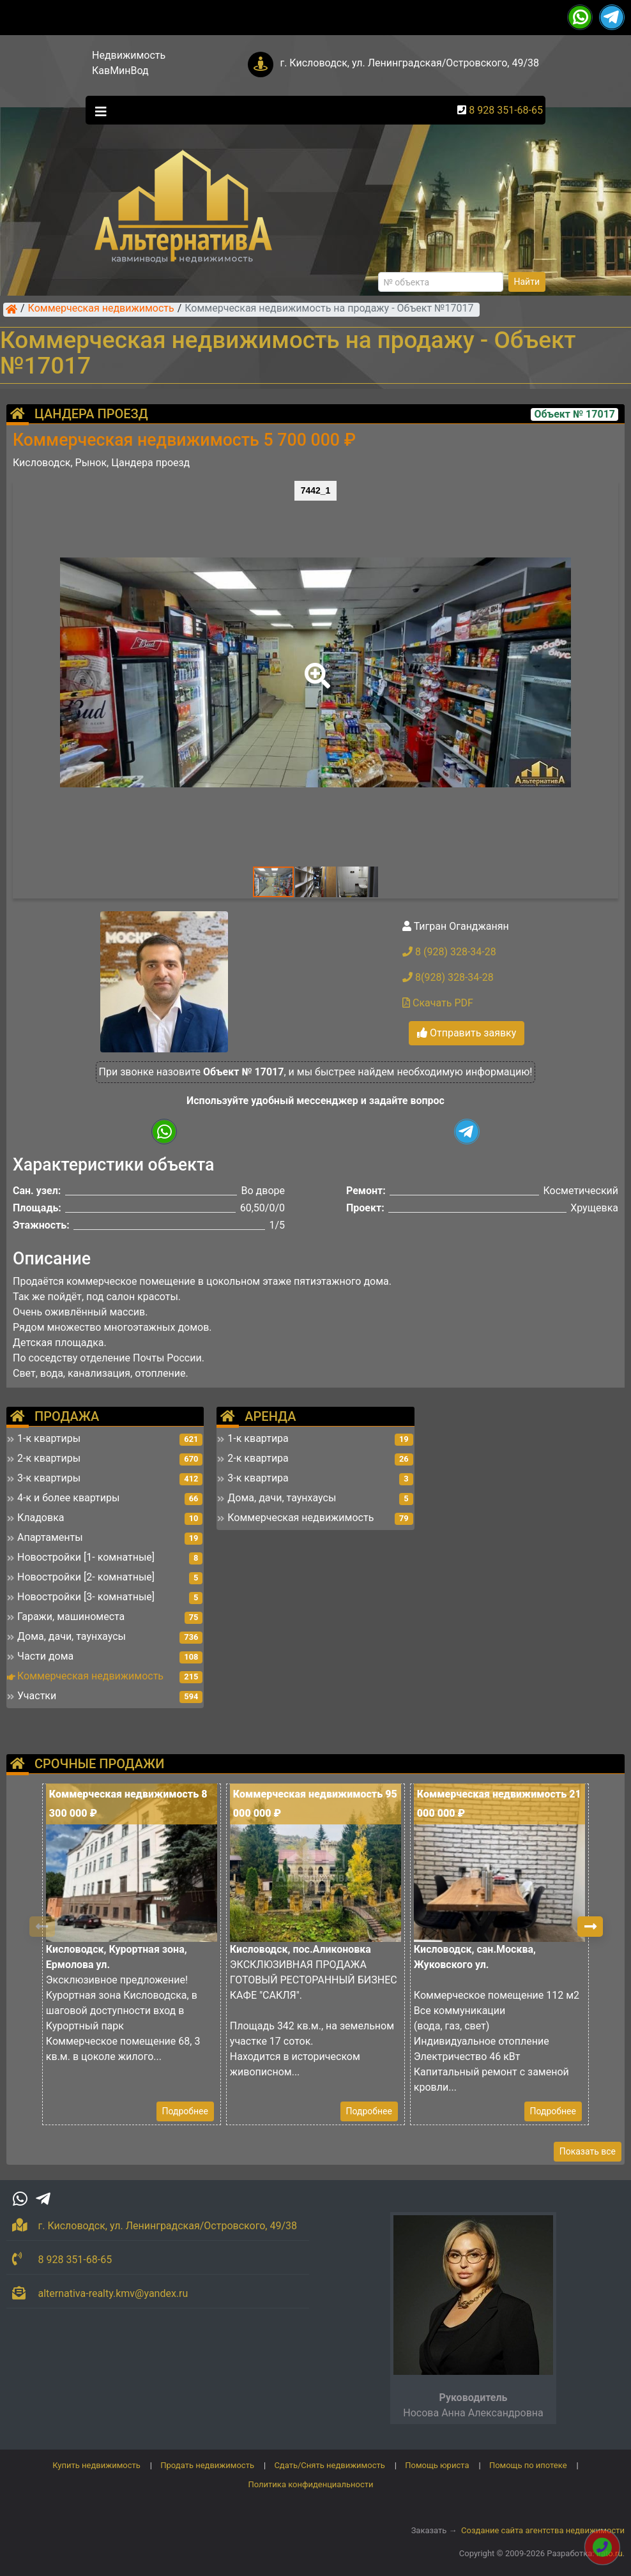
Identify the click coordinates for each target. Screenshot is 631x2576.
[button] (315, 666)
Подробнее (185, 2111)
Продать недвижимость (207, 2465)
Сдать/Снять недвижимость (329, 2465)
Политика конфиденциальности (311, 2484)
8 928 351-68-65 (506, 110)
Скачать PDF (437, 1003)
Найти (527, 282)
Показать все (587, 2151)
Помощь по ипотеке (528, 2465)
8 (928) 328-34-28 (449, 952)
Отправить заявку (466, 1033)
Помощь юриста (437, 2465)
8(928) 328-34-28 (448, 977)
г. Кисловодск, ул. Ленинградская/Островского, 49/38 (409, 63)
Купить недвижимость (96, 2465)
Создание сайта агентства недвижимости (543, 2530)
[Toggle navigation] (97, 110)
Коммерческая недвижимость (101, 309)
